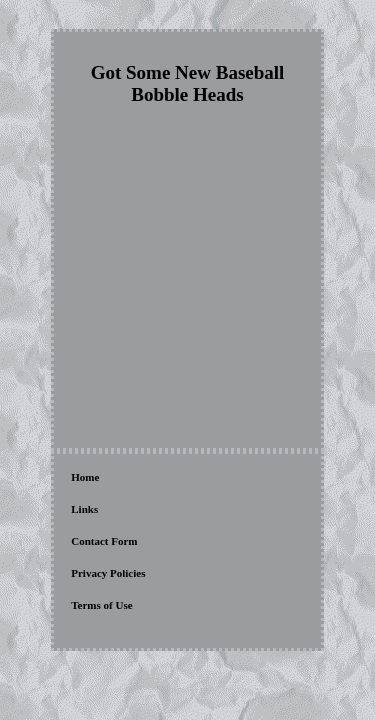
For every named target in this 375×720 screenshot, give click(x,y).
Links (84, 509)
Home (85, 477)
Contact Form (104, 541)
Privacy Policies (108, 573)
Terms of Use (101, 605)
